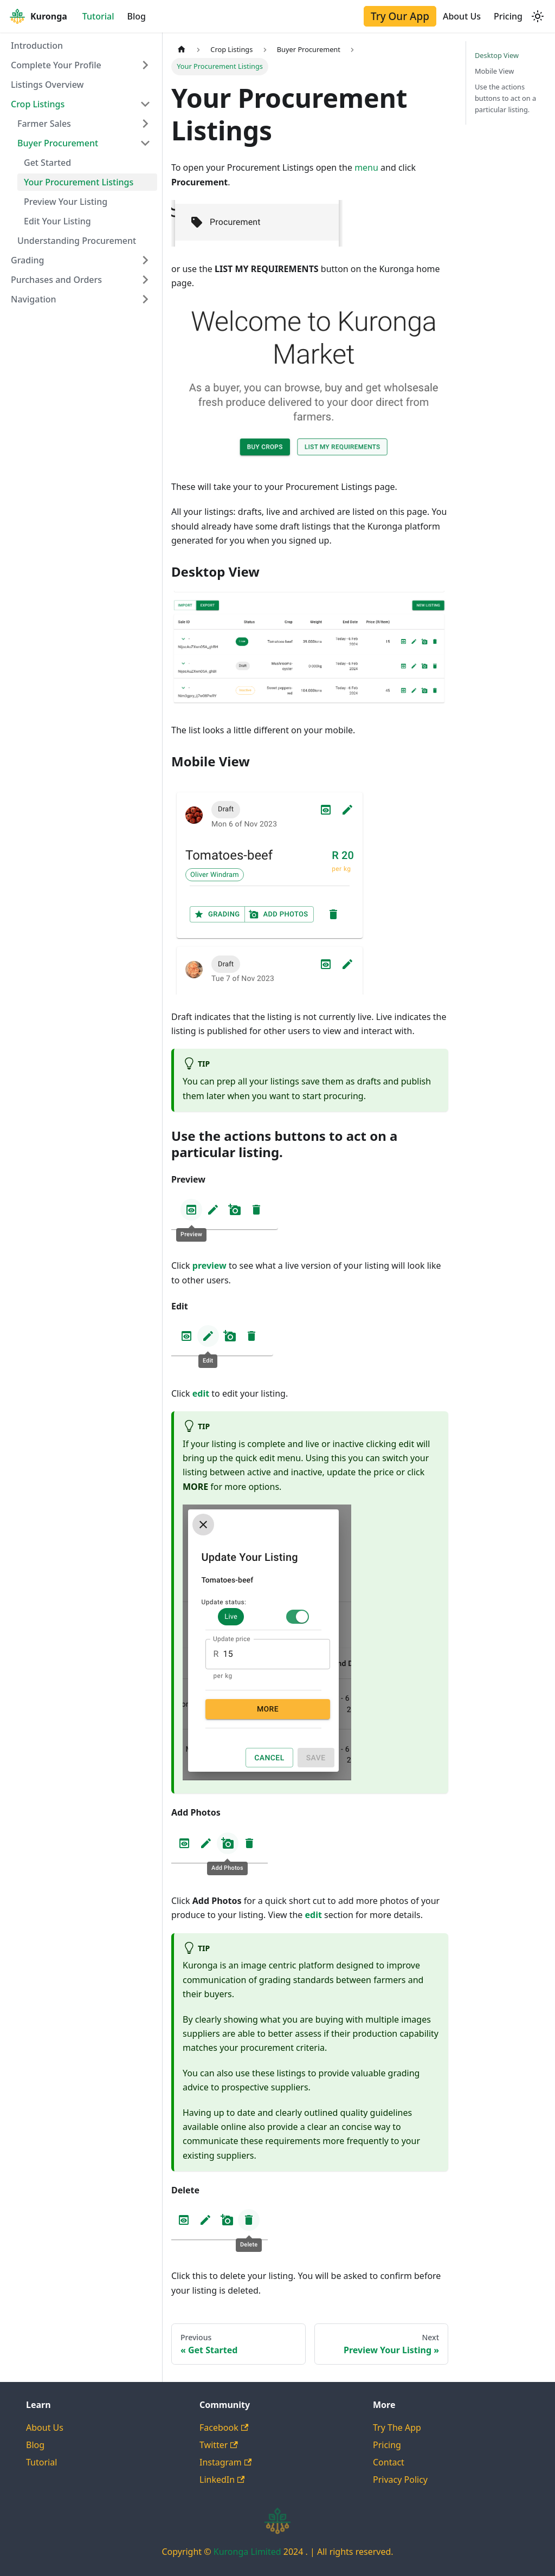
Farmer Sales (44, 124)
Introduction (37, 45)
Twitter (218, 2445)
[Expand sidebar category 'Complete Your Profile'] (145, 65)
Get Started (47, 163)
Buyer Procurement (57, 143)
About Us (462, 16)
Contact (388, 2462)
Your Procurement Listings (78, 182)
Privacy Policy (400, 2479)
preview (209, 1265)
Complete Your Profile (56, 65)
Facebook (223, 2427)
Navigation (33, 299)
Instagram (225, 2462)
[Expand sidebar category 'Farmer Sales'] (145, 123)
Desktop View (497, 55)
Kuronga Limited (248, 2552)
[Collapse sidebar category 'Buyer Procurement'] (145, 143)
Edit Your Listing (57, 221)
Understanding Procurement (76, 241)
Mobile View (494, 71)
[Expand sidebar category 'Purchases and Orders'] (145, 279)
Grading (27, 260)
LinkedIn (221, 2479)
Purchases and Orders (56, 280)
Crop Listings (37, 104)
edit (200, 1393)
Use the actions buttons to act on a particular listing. (505, 98)
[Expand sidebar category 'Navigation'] (145, 299)
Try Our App (400, 16)
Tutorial (98, 16)
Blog (136, 16)
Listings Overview (47, 85)
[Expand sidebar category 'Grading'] (145, 260)
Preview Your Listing (65, 202)
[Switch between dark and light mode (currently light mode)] (537, 16)
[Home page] (181, 49)
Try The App (397, 2427)
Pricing (508, 16)
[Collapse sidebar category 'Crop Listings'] (145, 104)
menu (366, 167)
